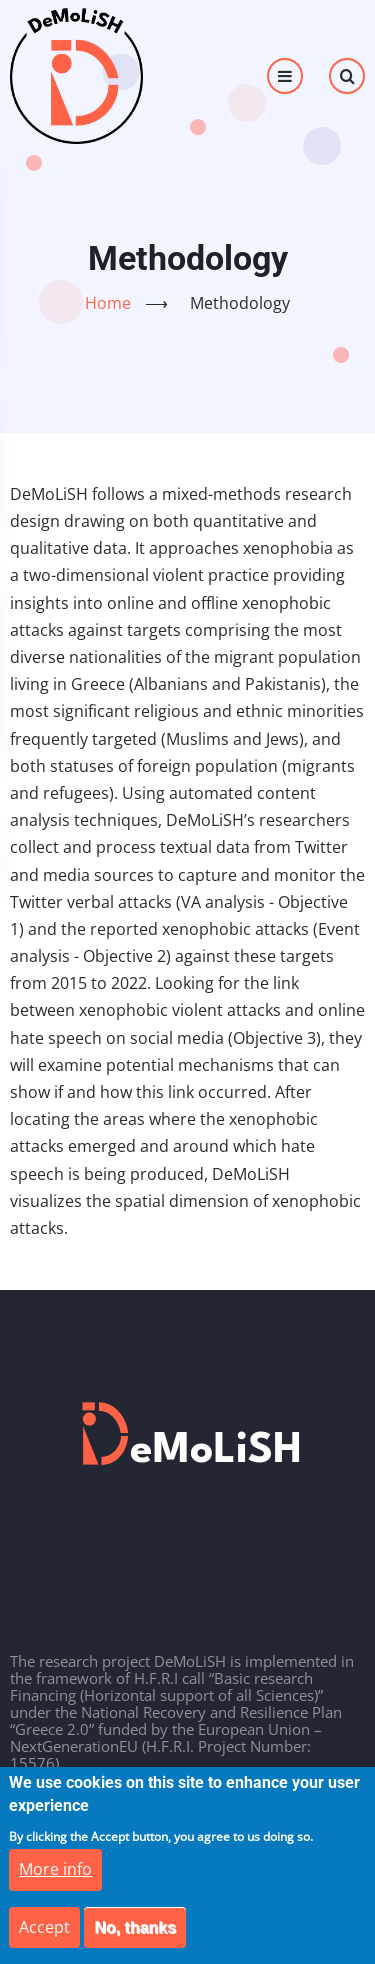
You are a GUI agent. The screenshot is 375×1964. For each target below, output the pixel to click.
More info (55, 1887)
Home (108, 303)
